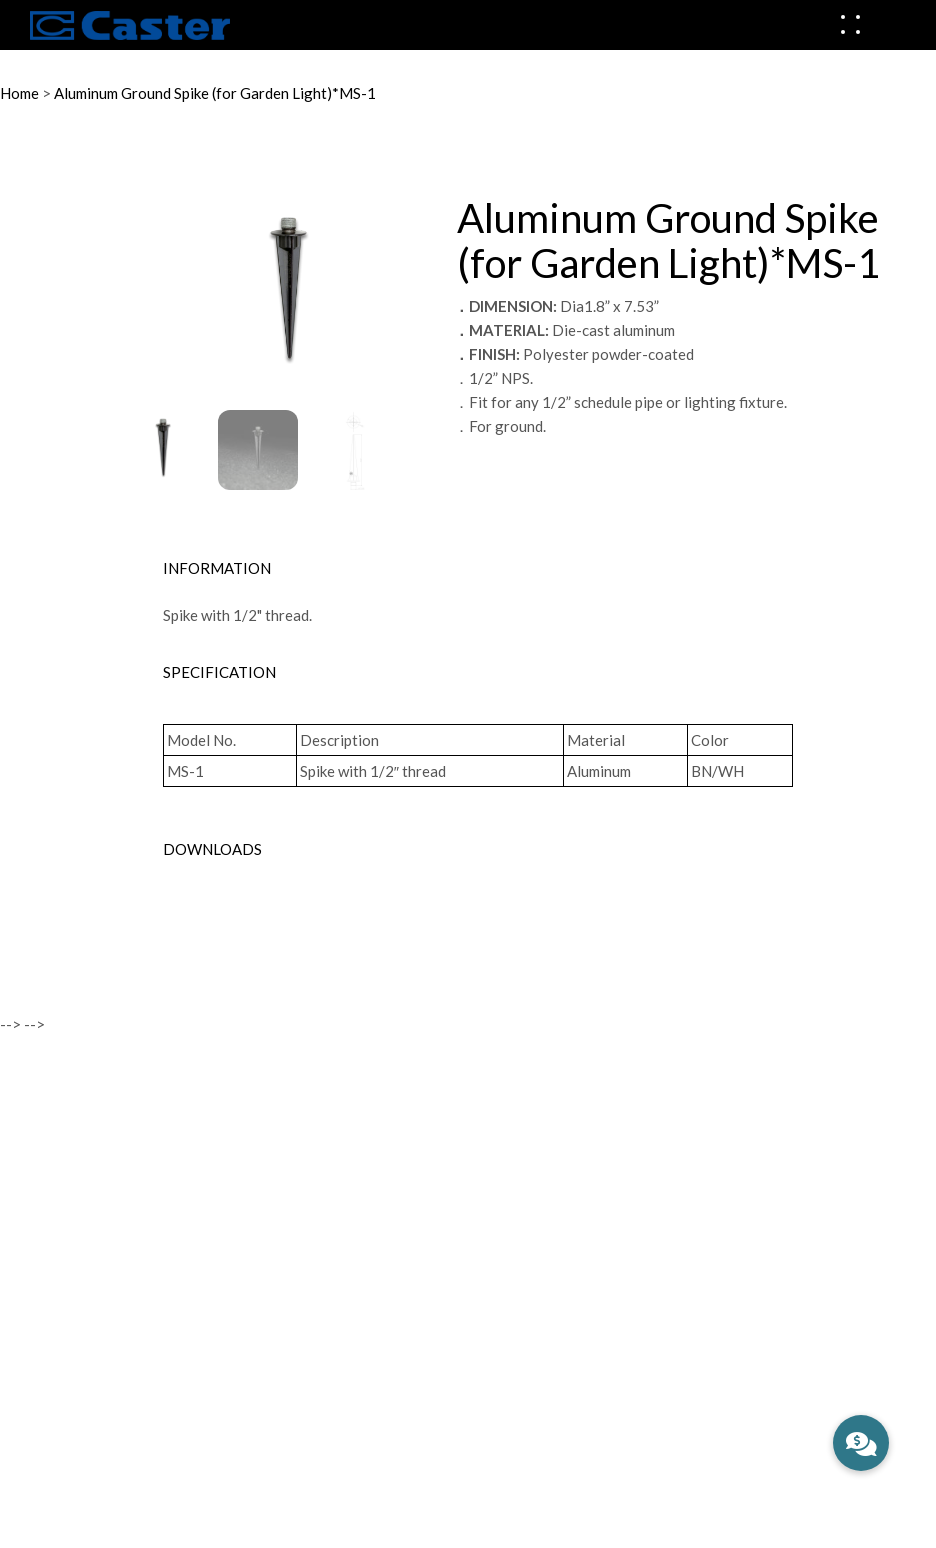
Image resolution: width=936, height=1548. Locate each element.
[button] (861, 1443)
